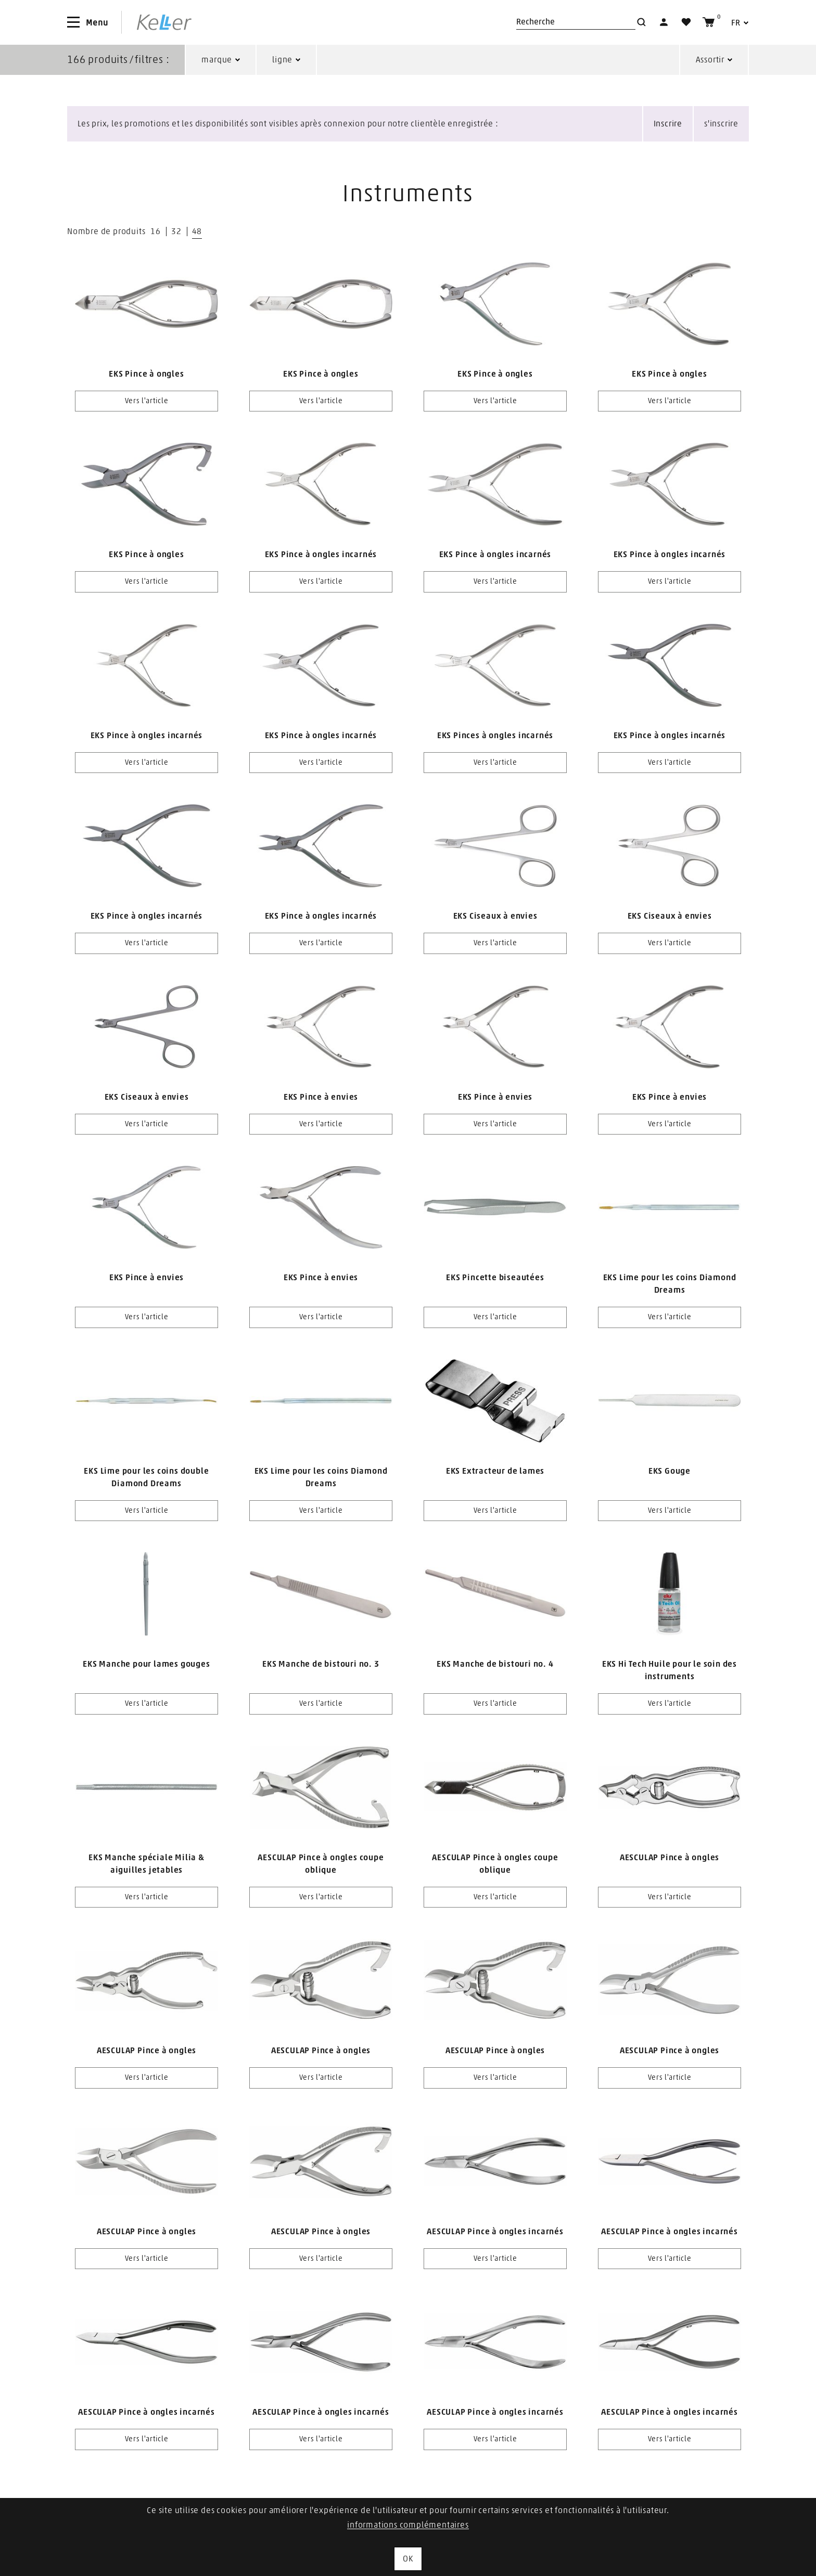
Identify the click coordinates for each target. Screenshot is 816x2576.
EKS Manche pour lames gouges (146, 1664)
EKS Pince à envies (321, 1097)
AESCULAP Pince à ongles (669, 1857)
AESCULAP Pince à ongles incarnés (495, 2231)
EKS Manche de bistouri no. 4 (495, 1664)
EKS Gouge (669, 1471)
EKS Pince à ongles (146, 374)
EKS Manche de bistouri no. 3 (320, 1664)
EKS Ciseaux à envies (495, 916)
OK (408, 2559)
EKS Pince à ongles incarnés (321, 554)
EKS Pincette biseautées (495, 1277)
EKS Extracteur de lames (495, 1471)
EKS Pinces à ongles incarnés (495, 735)
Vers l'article (147, 401)
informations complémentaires (407, 2525)
